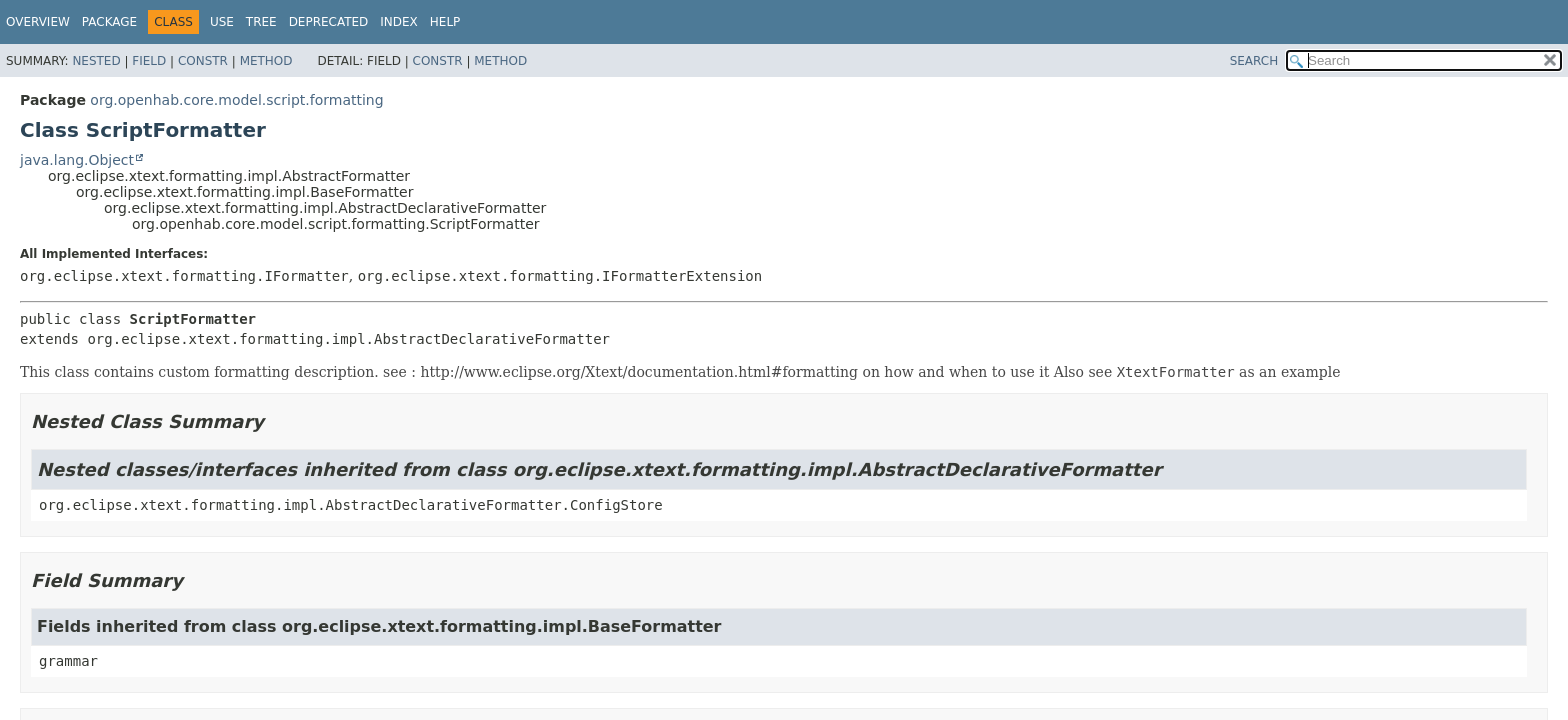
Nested (96, 61)
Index (399, 22)
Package (109, 22)
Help (445, 22)
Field (149, 61)
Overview (38, 22)
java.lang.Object (77, 160)
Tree (261, 22)
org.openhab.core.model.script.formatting (236, 100)
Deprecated (329, 22)
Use (222, 22)
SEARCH (1254, 61)
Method (266, 61)
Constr (203, 61)
